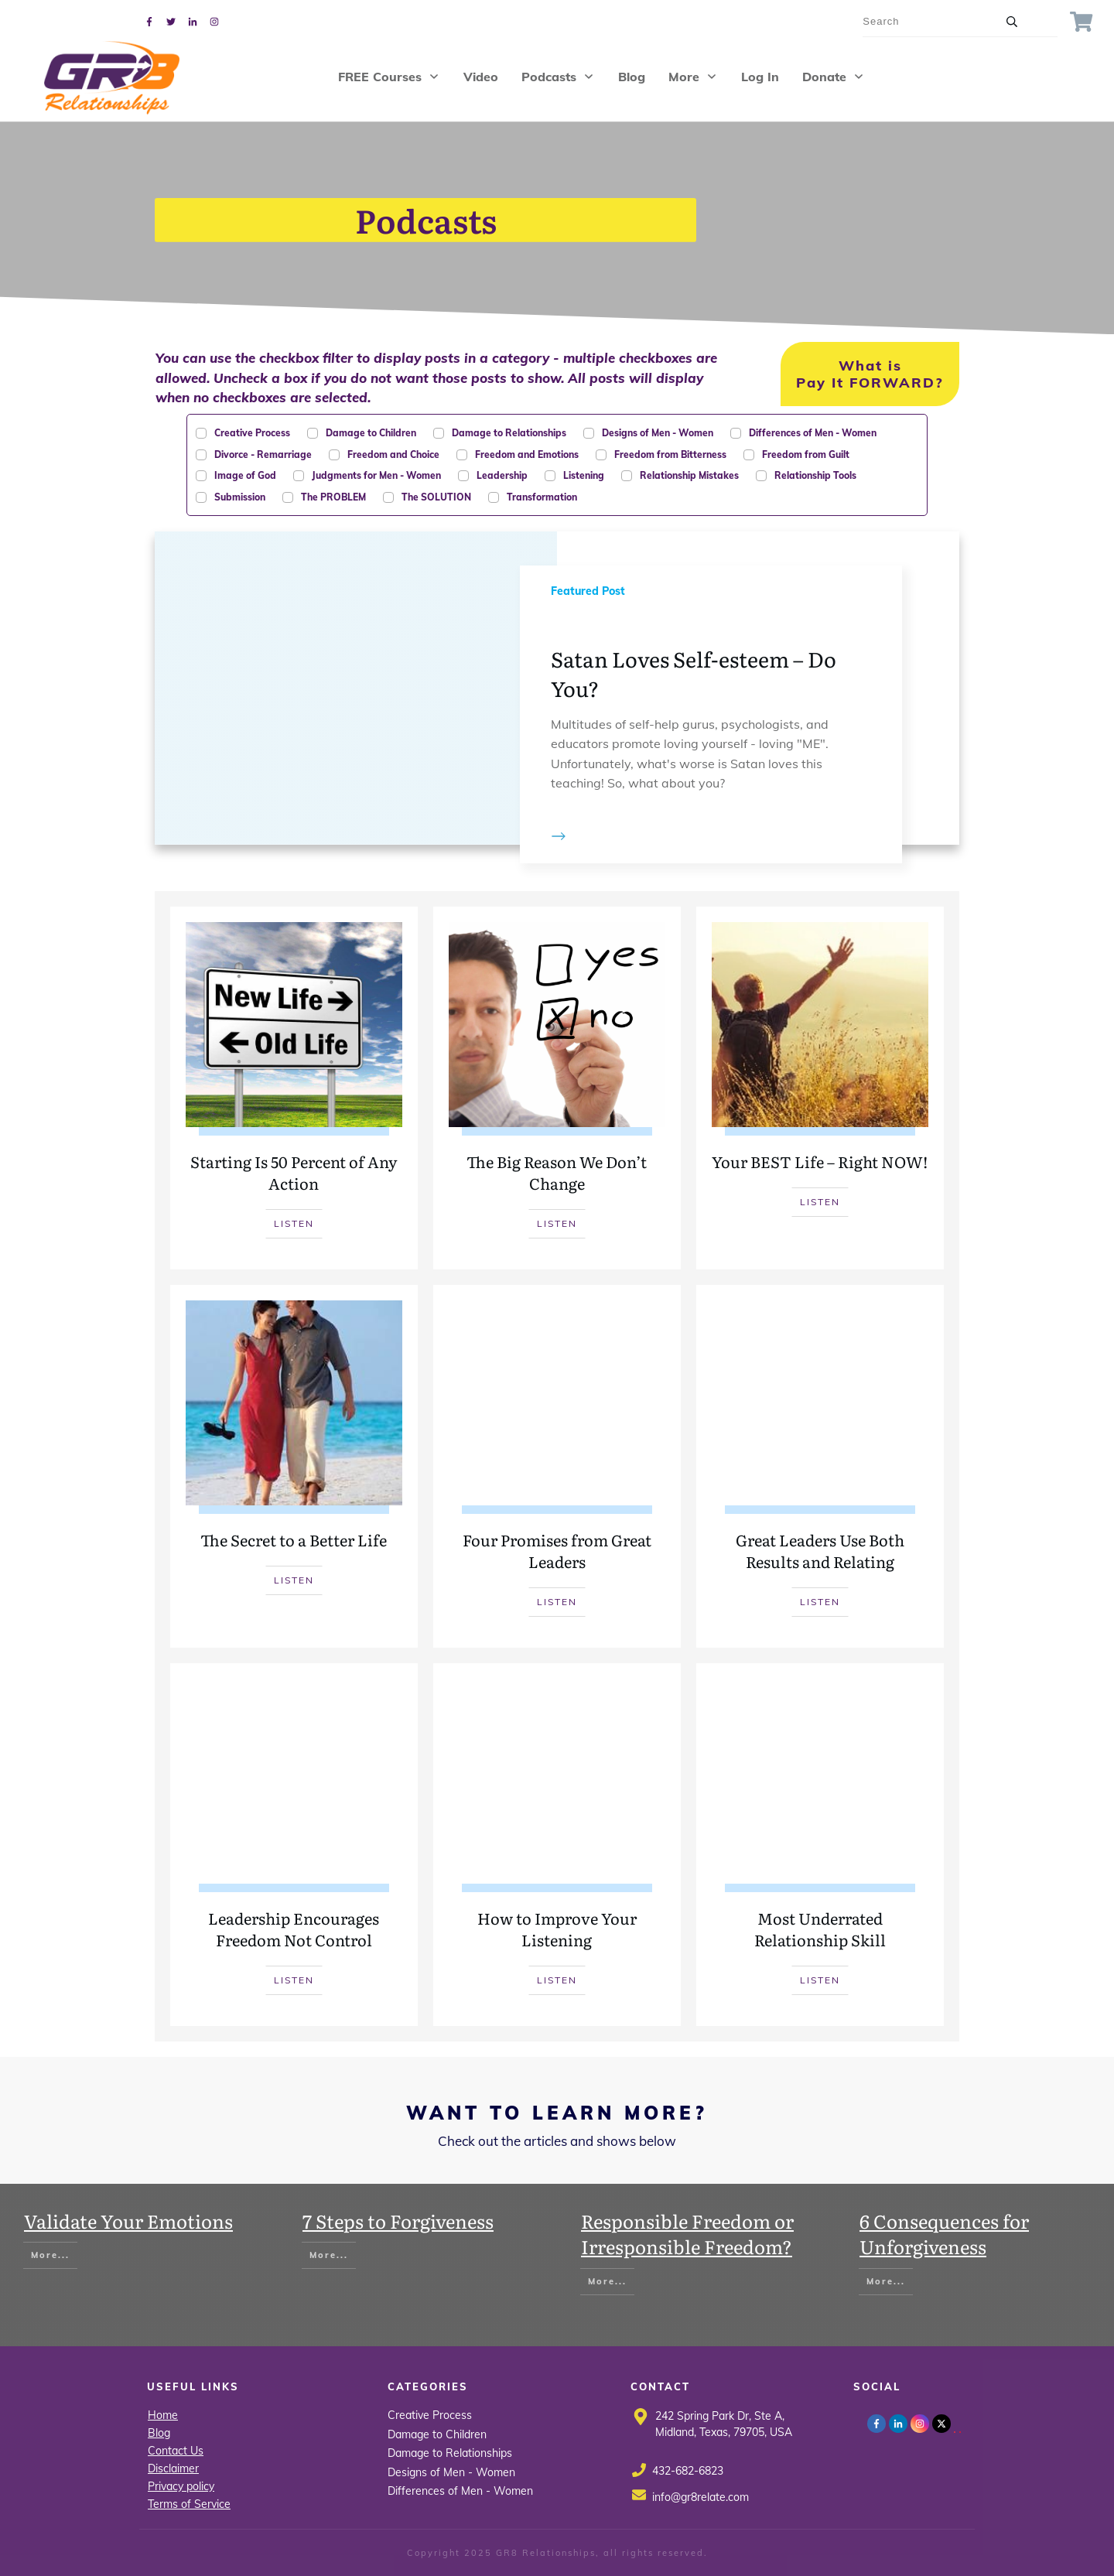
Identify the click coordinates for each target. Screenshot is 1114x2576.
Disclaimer (173, 2468)
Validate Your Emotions (128, 2220)
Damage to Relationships (450, 2453)
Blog (159, 2433)
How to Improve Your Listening (557, 1844)
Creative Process (430, 2415)
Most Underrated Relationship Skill (820, 1844)
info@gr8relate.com (700, 2497)
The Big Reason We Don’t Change (557, 1088)
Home (163, 2415)
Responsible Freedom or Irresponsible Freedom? (687, 2233)
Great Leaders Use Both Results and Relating (820, 1466)
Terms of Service (189, 2504)
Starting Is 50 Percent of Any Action (294, 1088)
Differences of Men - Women (460, 2491)
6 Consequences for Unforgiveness (944, 2233)
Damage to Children (437, 2434)
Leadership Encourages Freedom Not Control (294, 1844)
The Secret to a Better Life (294, 1466)
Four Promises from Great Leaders (557, 1466)
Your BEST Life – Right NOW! (820, 1088)
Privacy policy (181, 2486)
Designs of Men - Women (451, 2472)
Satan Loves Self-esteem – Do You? (557, 687)
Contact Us (175, 2451)
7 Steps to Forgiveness (398, 2220)
